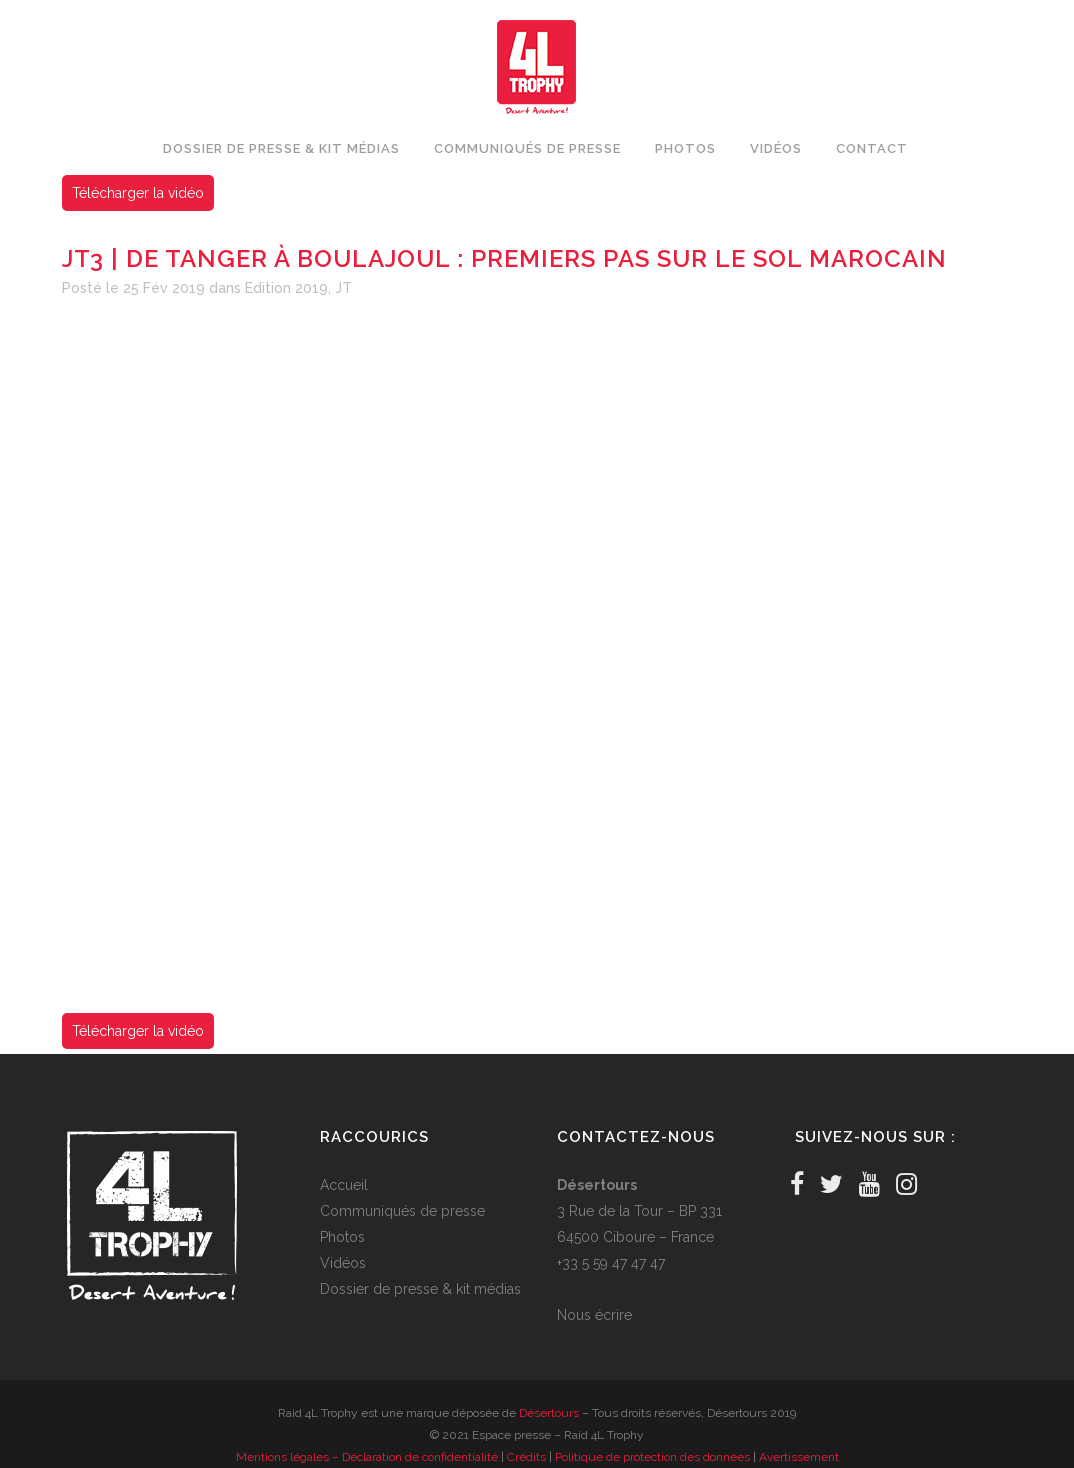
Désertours (549, 1413)
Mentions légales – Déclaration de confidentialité (367, 1457)
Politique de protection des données (652, 1457)
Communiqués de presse (402, 1211)
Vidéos (343, 1263)
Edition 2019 (286, 288)
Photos (342, 1237)
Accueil (344, 1185)
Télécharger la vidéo (138, 193)
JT (343, 288)
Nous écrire (594, 1315)
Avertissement (799, 1457)
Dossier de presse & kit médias (420, 1289)
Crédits (526, 1457)
